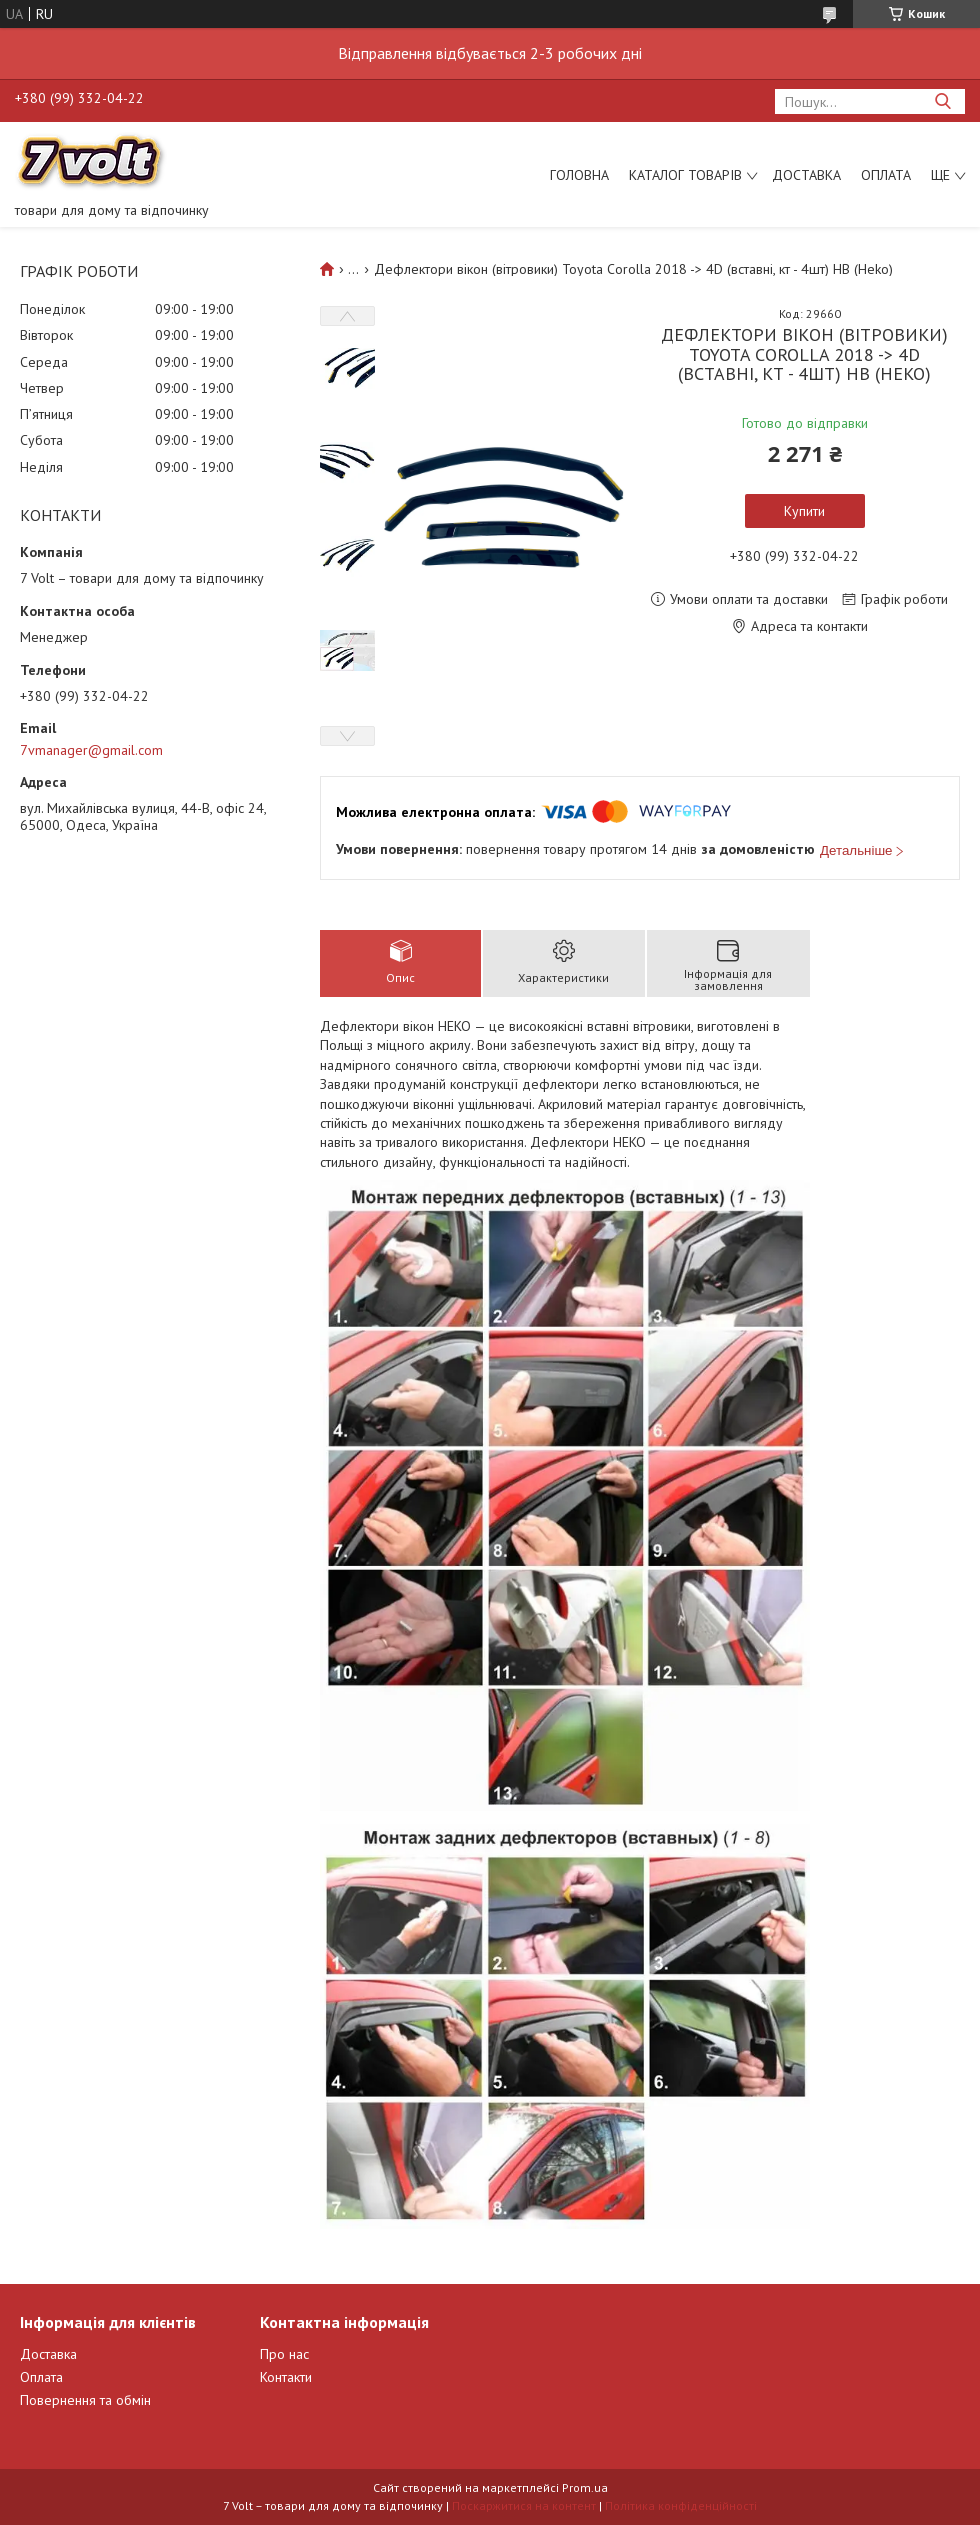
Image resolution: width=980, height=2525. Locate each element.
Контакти (286, 2377)
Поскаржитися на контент (524, 2505)
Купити (804, 511)
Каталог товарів (685, 175)
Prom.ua (585, 2487)
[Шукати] (942, 101)
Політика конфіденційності (681, 2505)
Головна (579, 175)
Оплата (886, 175)
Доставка (806, 175)
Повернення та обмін (85, 2400)
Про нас (284, 2354)
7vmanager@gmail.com (91, 750)
